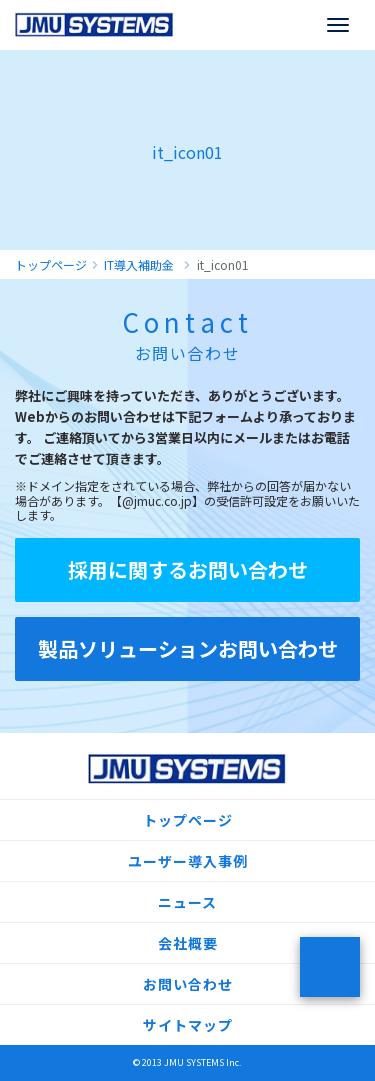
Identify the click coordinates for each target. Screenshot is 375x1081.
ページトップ (330, 967)
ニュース (187, 902)
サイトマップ (188, 1025)
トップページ (188, 820)
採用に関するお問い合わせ (188, 569)
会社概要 (188, 943)
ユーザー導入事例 (188, 861)
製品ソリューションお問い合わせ (188, 648)
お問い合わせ (188, 984)
